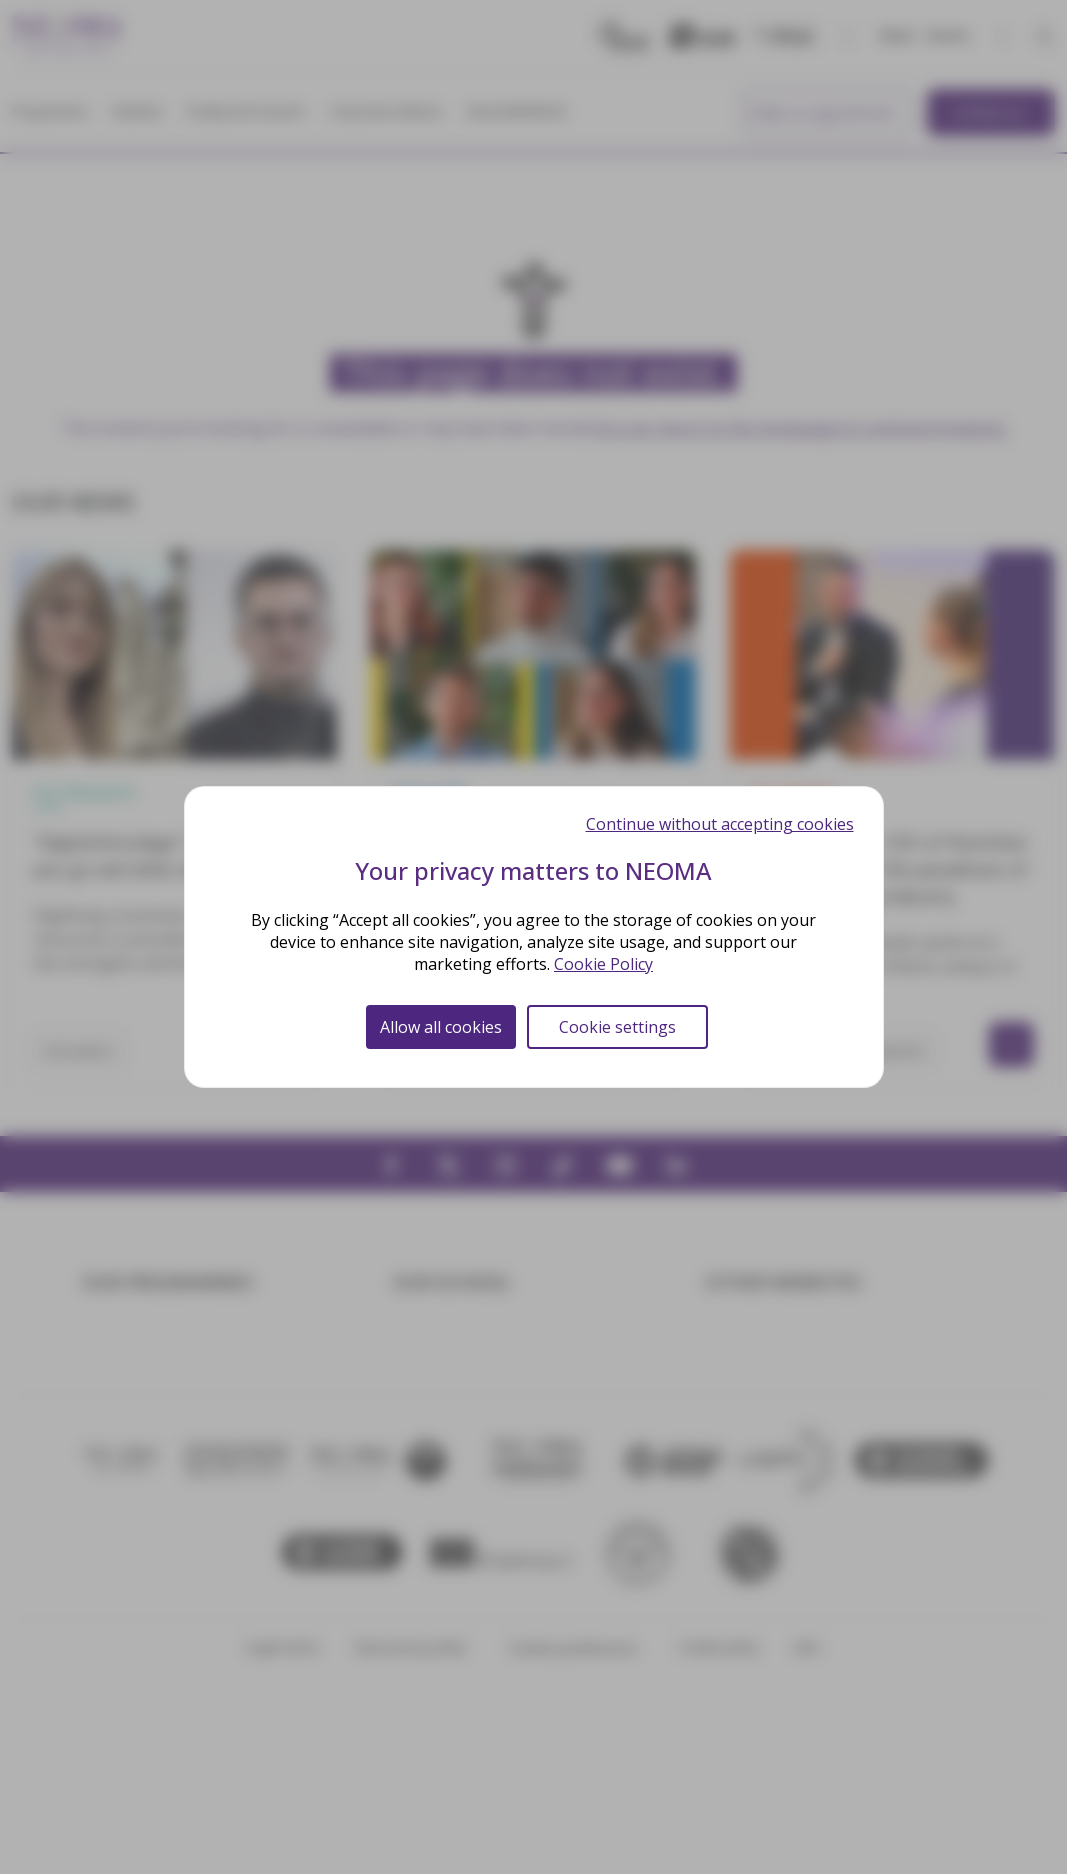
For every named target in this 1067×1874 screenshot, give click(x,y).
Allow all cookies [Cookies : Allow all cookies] (441, 1027)
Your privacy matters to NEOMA (533, 870)
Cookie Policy (603, 964)
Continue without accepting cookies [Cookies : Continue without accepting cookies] (720, 824)
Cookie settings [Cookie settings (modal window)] (617, 1027)
